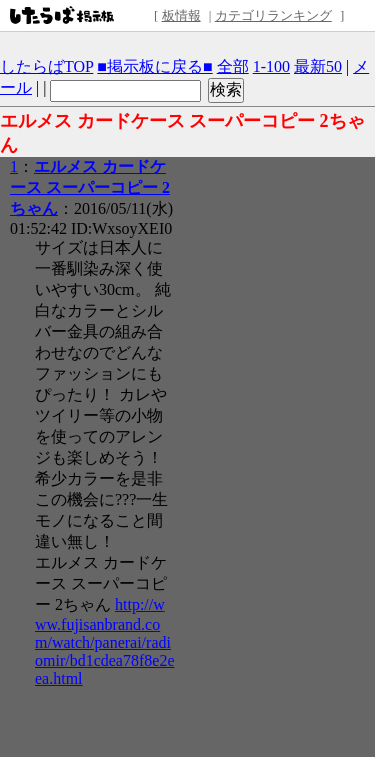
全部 (233, 66)
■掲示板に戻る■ (154, 66)
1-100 (271, 66)
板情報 (181, 15)
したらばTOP (46, 66)
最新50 (318, 66)
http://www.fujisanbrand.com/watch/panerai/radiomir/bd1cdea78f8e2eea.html (105, 641)
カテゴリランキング (273, 15)
